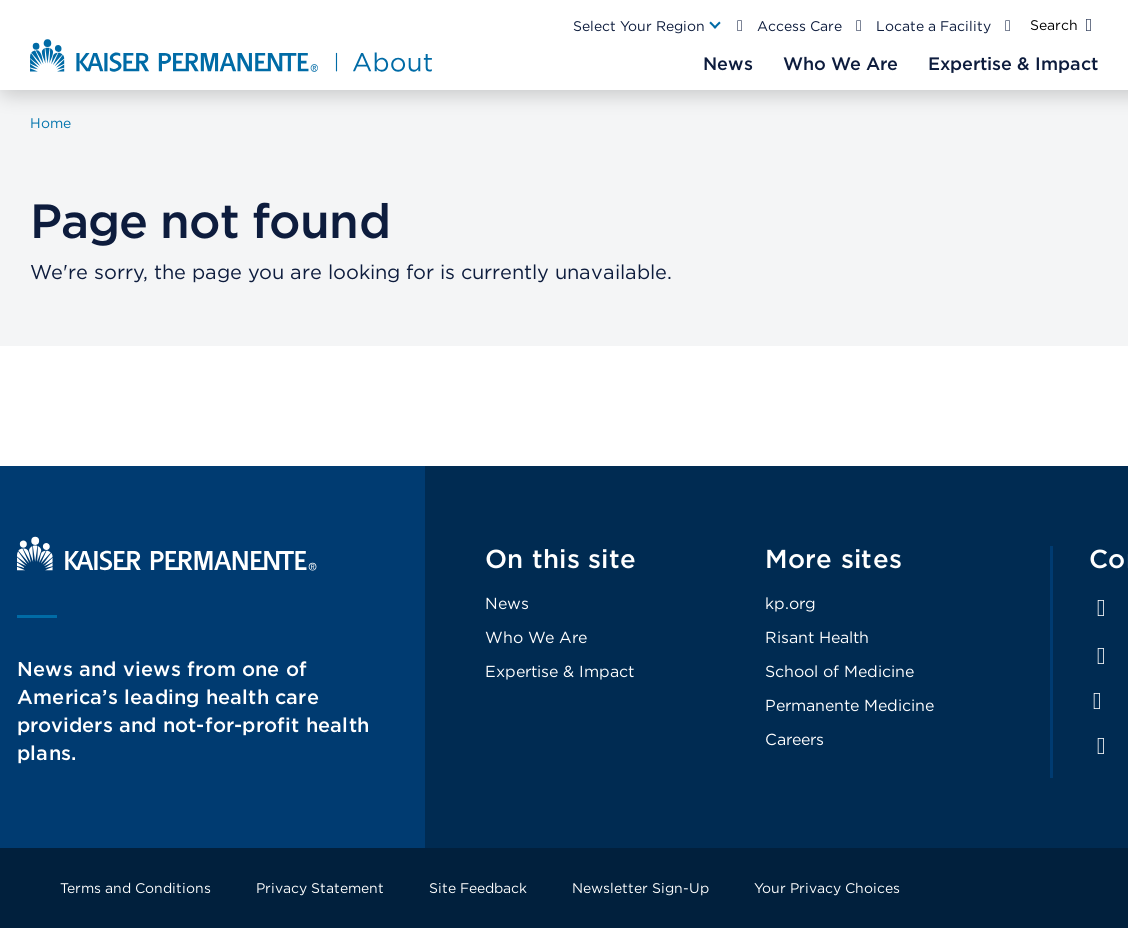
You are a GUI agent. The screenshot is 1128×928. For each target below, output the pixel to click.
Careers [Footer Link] (794, 739)
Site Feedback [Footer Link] (478, 888)
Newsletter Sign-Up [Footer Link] (640, 888)
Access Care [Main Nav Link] (799, 26)
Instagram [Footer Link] (1097, 701)
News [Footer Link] (507, 603)
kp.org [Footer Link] (790, 603)
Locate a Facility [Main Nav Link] (933, 26)
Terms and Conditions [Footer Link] (135, 888)
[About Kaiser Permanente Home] (233, 55)
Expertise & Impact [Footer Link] (559, 671)
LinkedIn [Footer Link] (1101, 656)
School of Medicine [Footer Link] (839, 671)
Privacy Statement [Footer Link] (320, 888)
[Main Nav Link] (648, 26)
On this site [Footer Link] (560, 558)
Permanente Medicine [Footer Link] (849, 705)
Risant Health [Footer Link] (817, 637)
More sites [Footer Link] (834, 558)
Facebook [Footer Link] (1101, 608)
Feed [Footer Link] (1101, 746)
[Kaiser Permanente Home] (167, 565)
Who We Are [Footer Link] (536, 637)
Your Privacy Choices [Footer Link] (827, 888)
